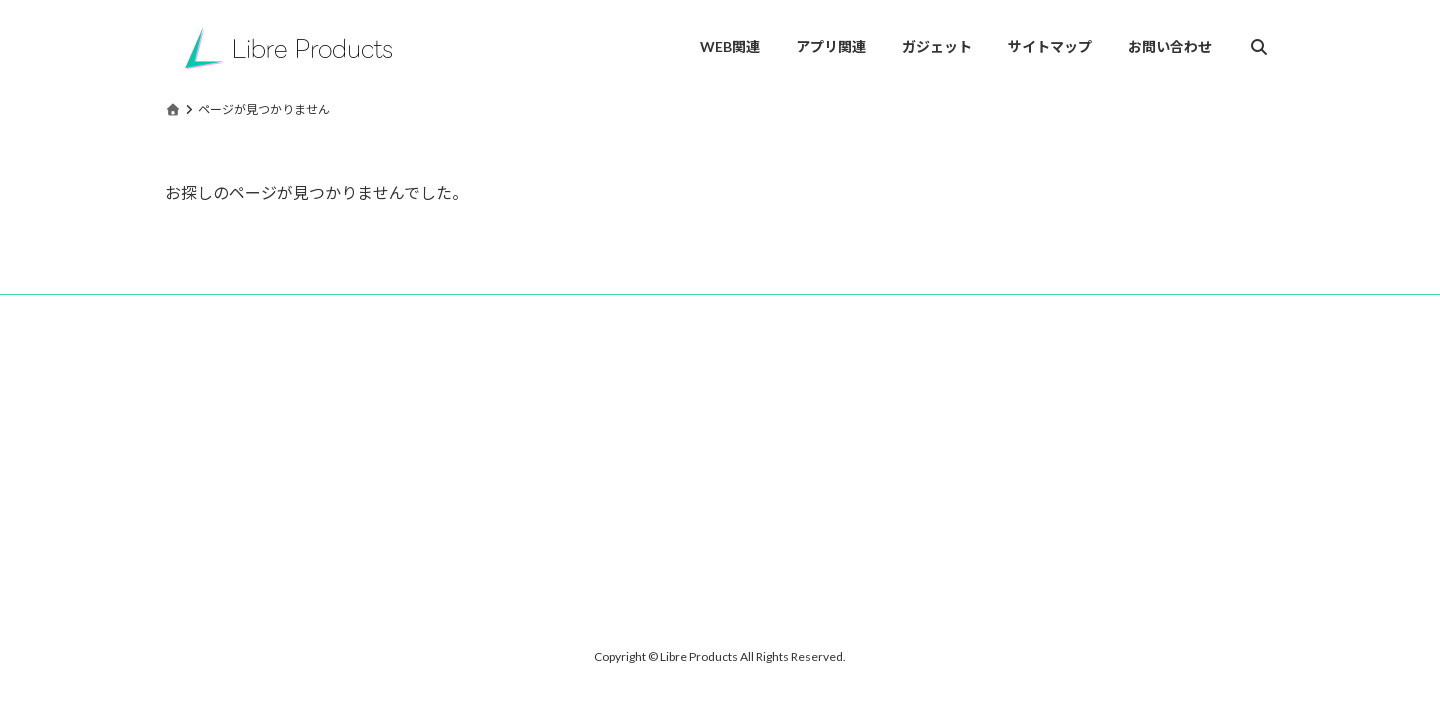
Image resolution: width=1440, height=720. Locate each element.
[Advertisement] (340, 483)
